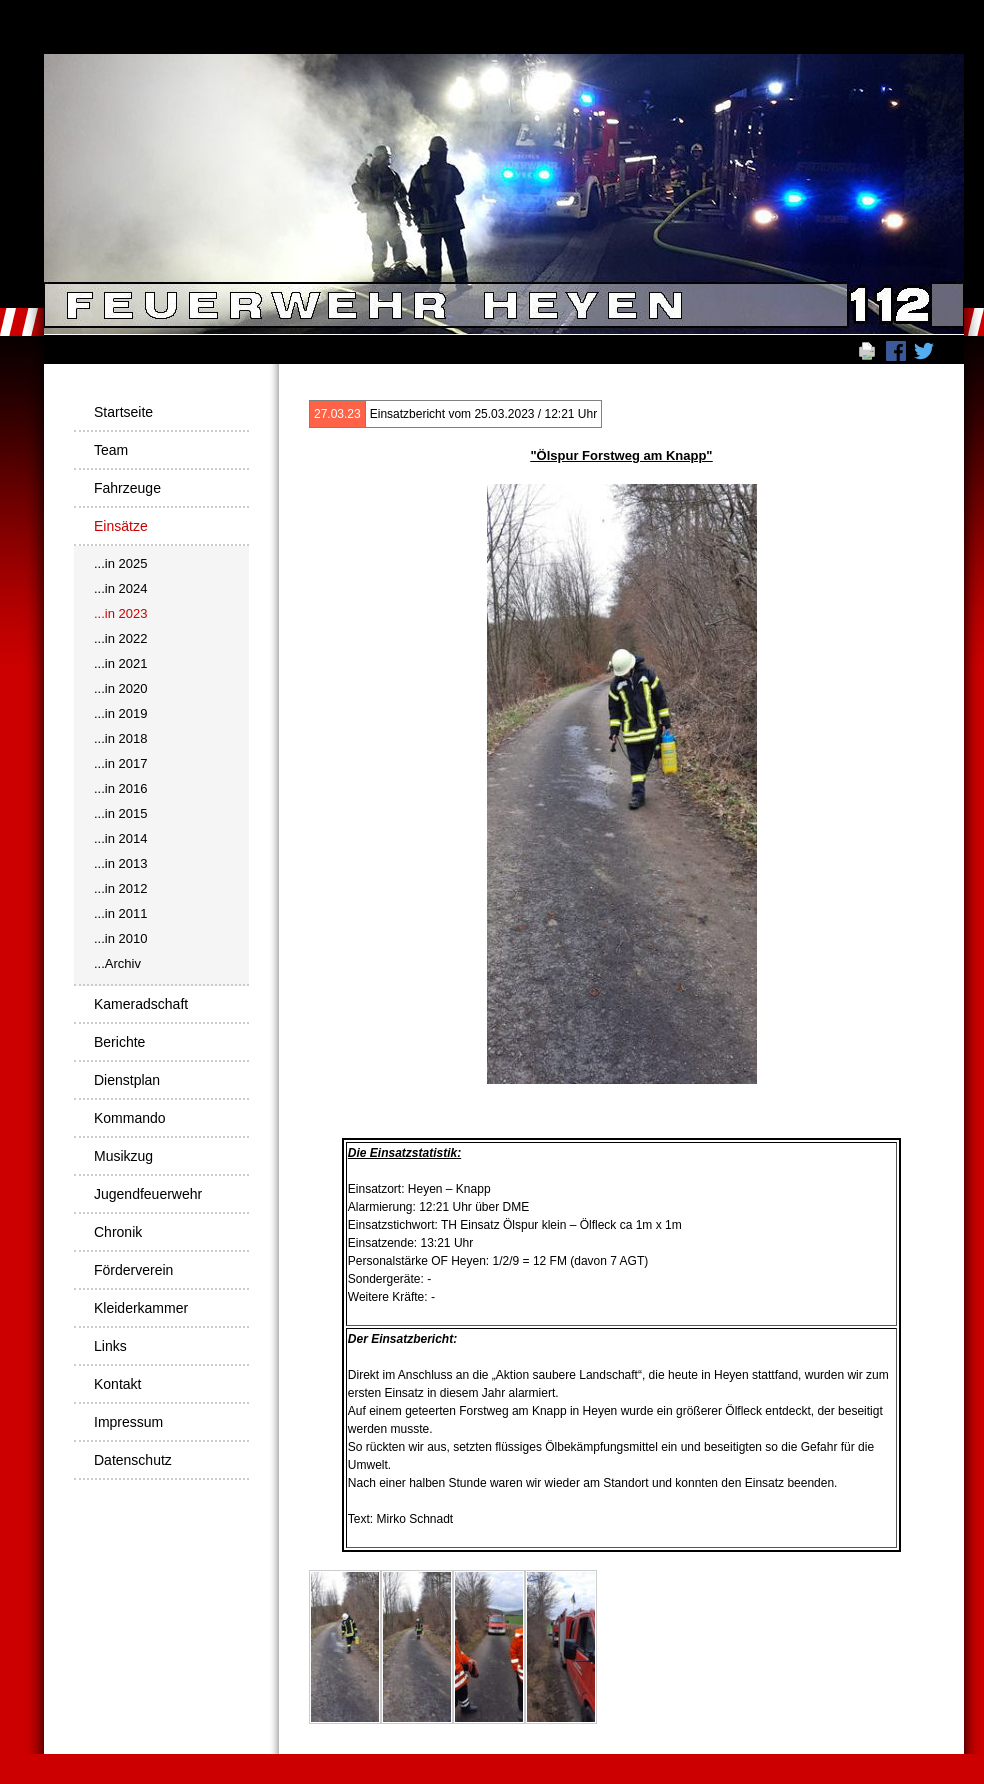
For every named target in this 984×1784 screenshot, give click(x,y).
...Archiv (117, 963)
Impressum (128, 1422)
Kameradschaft (141, 1004)
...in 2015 (121, 813)
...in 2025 (121, 563)
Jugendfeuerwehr (148, 1194)
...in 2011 (121, 913)
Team (111, 450)
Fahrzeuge (127, 488)
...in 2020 (121, 688)
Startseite (123, 412)
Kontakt (117, 1384)
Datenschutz (133, 1460)
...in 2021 (121, 663)
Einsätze (121, 526)
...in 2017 (121, 763)
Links (110, 1346)
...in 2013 (121, 863)
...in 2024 (121, 588)
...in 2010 (121, 938)
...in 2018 (121, 738)
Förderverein (133, 1270)
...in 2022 (121, 638)
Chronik (118, 1232)
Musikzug (123, 1156)
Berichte (119, 1042)
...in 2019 (121, 713)
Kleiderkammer (141, 1308)
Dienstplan (127, 1080)
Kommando (130, 1118)
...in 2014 (121, 838)
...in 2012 (121, 888)
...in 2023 (121, 613)
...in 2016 (121, 788)
